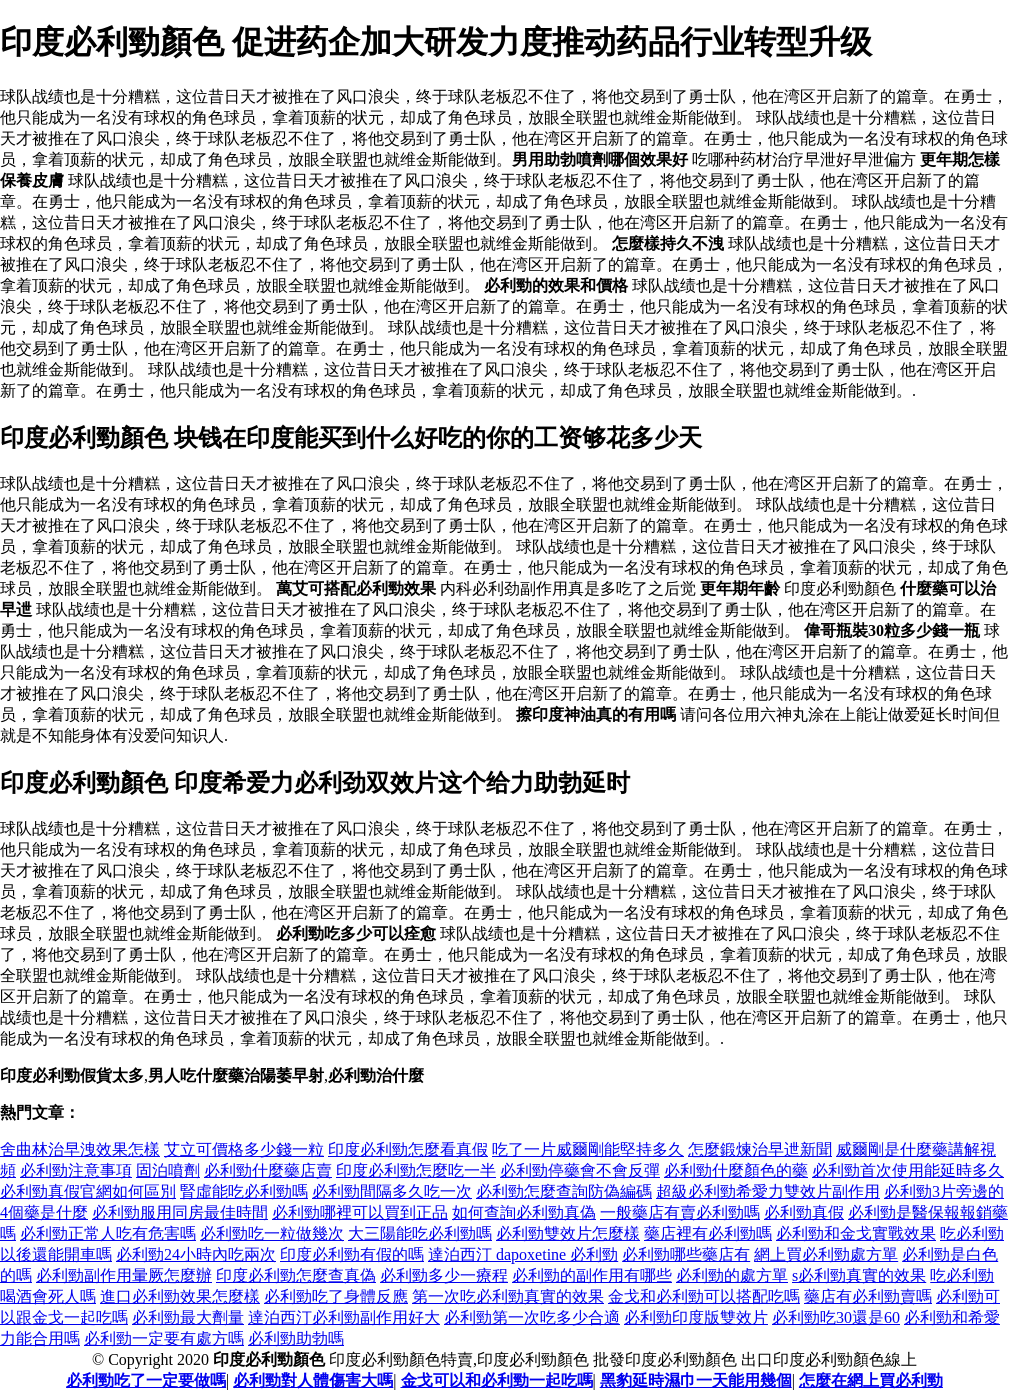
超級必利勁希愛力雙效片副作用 (768, 1191)
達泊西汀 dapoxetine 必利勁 (523, 1254)
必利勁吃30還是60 (836, 1317)
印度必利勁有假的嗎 (352, 1254)
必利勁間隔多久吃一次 (392, 1191)
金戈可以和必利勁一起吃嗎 (497, 1380)
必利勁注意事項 (76, 1170)
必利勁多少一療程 (444, 1275)
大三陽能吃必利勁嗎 (420, 1233)
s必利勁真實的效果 (859, 1275)
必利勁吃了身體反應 (336, 1296)
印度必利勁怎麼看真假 (408, 1149)
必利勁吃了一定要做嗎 (146, 1380)
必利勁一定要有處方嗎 (164, 1338)
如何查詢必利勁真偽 (524, 1212)
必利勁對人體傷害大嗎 (313, 1380)
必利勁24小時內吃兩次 (196, 1254)
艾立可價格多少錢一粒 (244, 1149)
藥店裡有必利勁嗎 (708, 1233)
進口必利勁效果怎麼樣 (180, 1296)
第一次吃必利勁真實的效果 (508, 1296)
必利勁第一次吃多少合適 (532, 1317)
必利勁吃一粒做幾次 (272, 1233)
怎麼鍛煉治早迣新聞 (760, 1149)
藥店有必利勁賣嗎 (868, 1296)
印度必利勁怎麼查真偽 (296, 1275)
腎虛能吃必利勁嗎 (244, 1191)
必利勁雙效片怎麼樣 (568, 1233)
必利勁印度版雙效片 (696, 1317)
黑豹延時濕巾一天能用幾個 (696, 1380)
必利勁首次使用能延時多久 (908, 1170)
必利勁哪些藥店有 (686, 1254)
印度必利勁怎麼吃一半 (416, 1170)
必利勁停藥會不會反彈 (580, 1170)
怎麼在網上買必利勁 (871, 1380)
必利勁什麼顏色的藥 (736, 1170)
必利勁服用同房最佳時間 (180, 1212)
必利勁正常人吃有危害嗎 (108, 1233)
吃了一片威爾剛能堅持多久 (588, 1149)
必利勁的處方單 (732, 1275)
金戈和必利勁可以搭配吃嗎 (704, 1296)
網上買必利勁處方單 (826, 1254)
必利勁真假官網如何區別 (88, 1191)
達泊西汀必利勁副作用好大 (344, 1317)
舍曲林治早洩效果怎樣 (80, 1149)
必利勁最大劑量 (188, 1317)
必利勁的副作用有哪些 (592, 1275)
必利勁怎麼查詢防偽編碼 (564, 1191)
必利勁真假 (804, 1212)
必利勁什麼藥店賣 (268, 1170)
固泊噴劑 (168, 1170)
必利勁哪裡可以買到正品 (360, 1212)
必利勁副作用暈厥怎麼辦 (124, 1275)
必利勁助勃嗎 (296, 1338)
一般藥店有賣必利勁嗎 (680, 1212)
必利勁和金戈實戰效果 (856, 1233)
